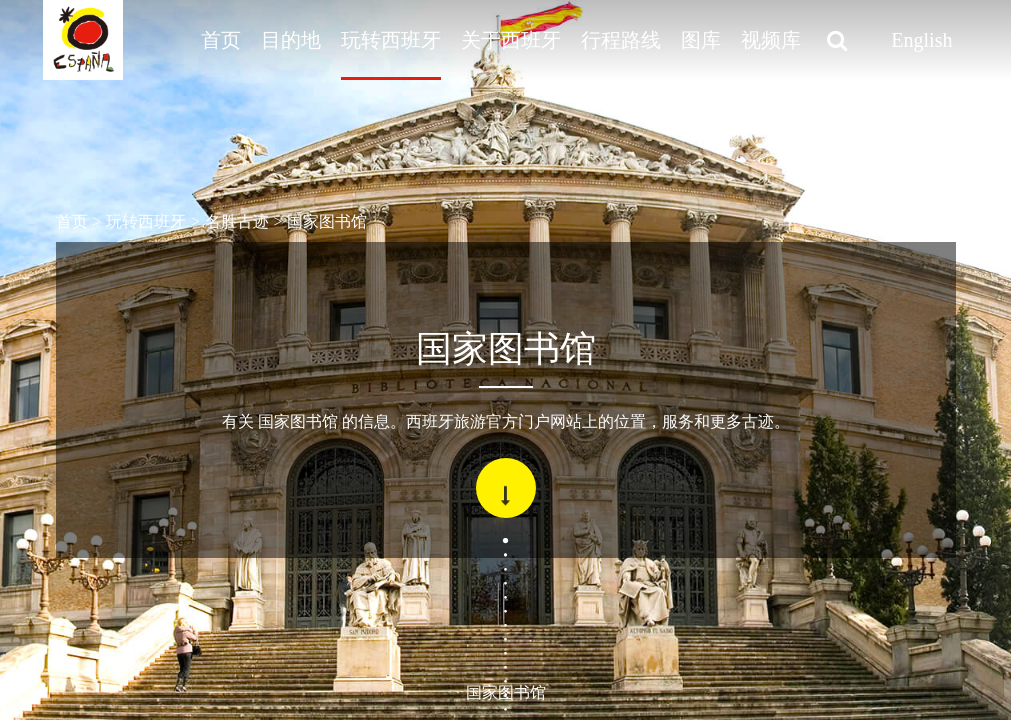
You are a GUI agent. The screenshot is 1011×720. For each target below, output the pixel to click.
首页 (221, 40)
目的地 (291, 40)
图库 (701, 40)
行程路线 (621, 40)
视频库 (771, 40)
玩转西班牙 (391, 40)
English (921, 40)
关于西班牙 (511, 40)
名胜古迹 (237, 221)
